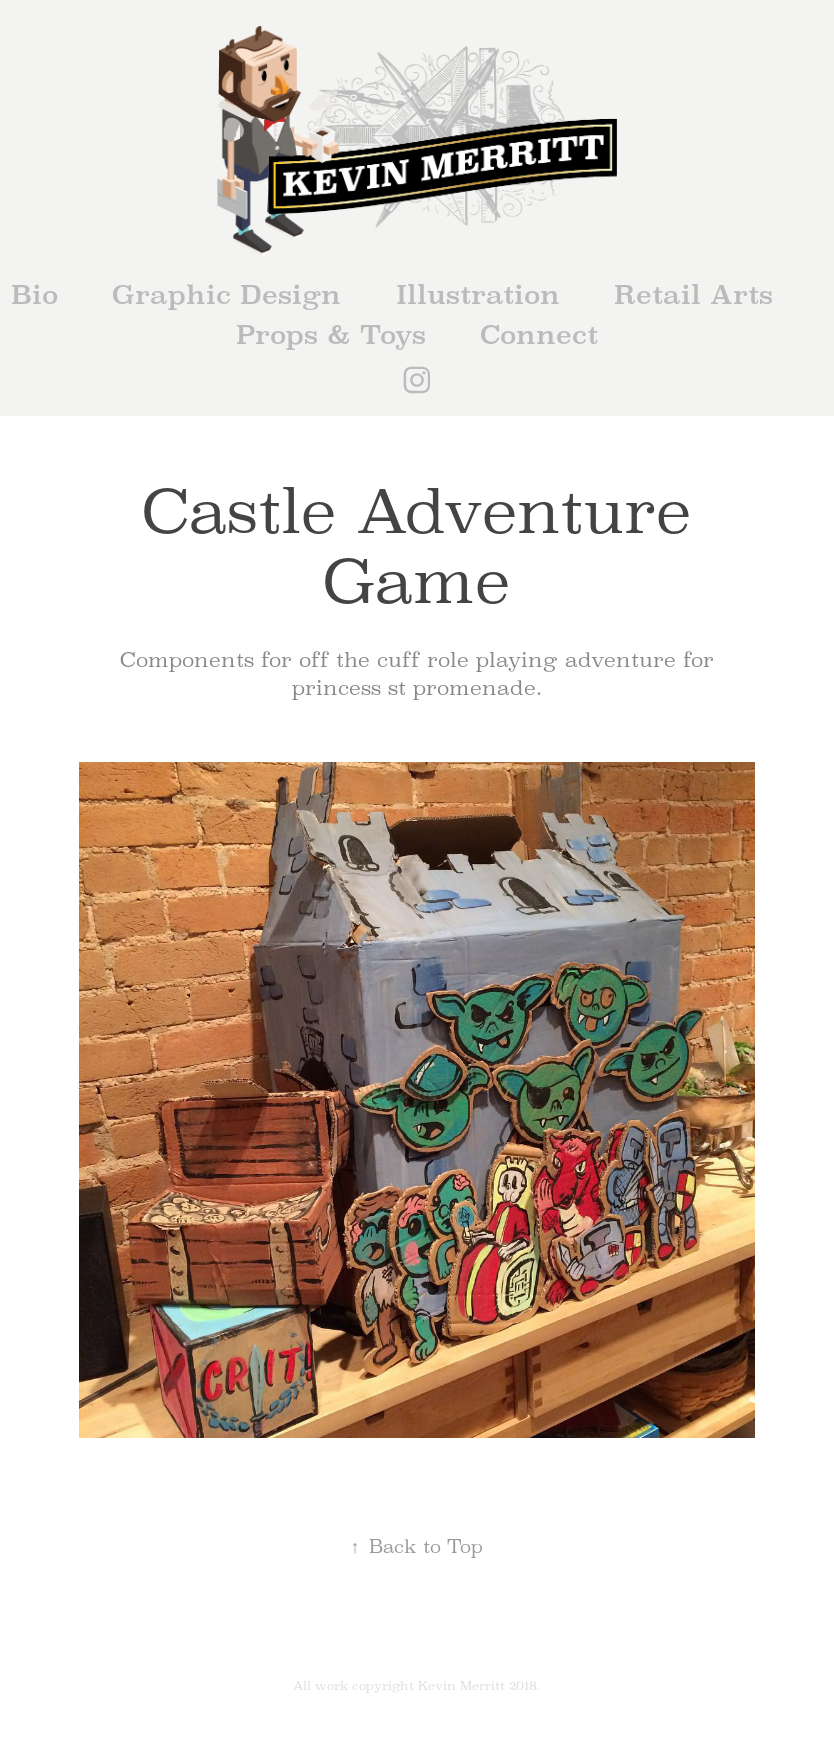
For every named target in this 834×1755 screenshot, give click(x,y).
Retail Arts (693, 294)
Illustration (478, 294)
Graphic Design (226, 294)
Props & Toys (331, 334)
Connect (539, 334)
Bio (34, 294)
